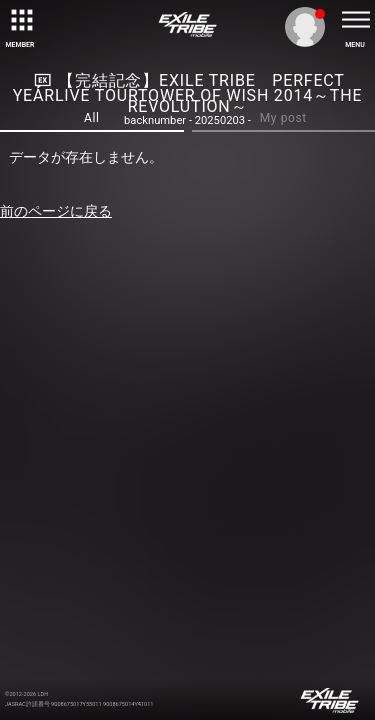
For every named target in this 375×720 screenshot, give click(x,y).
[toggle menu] (355, 20)
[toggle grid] (20, 20)
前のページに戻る (56, 211)
